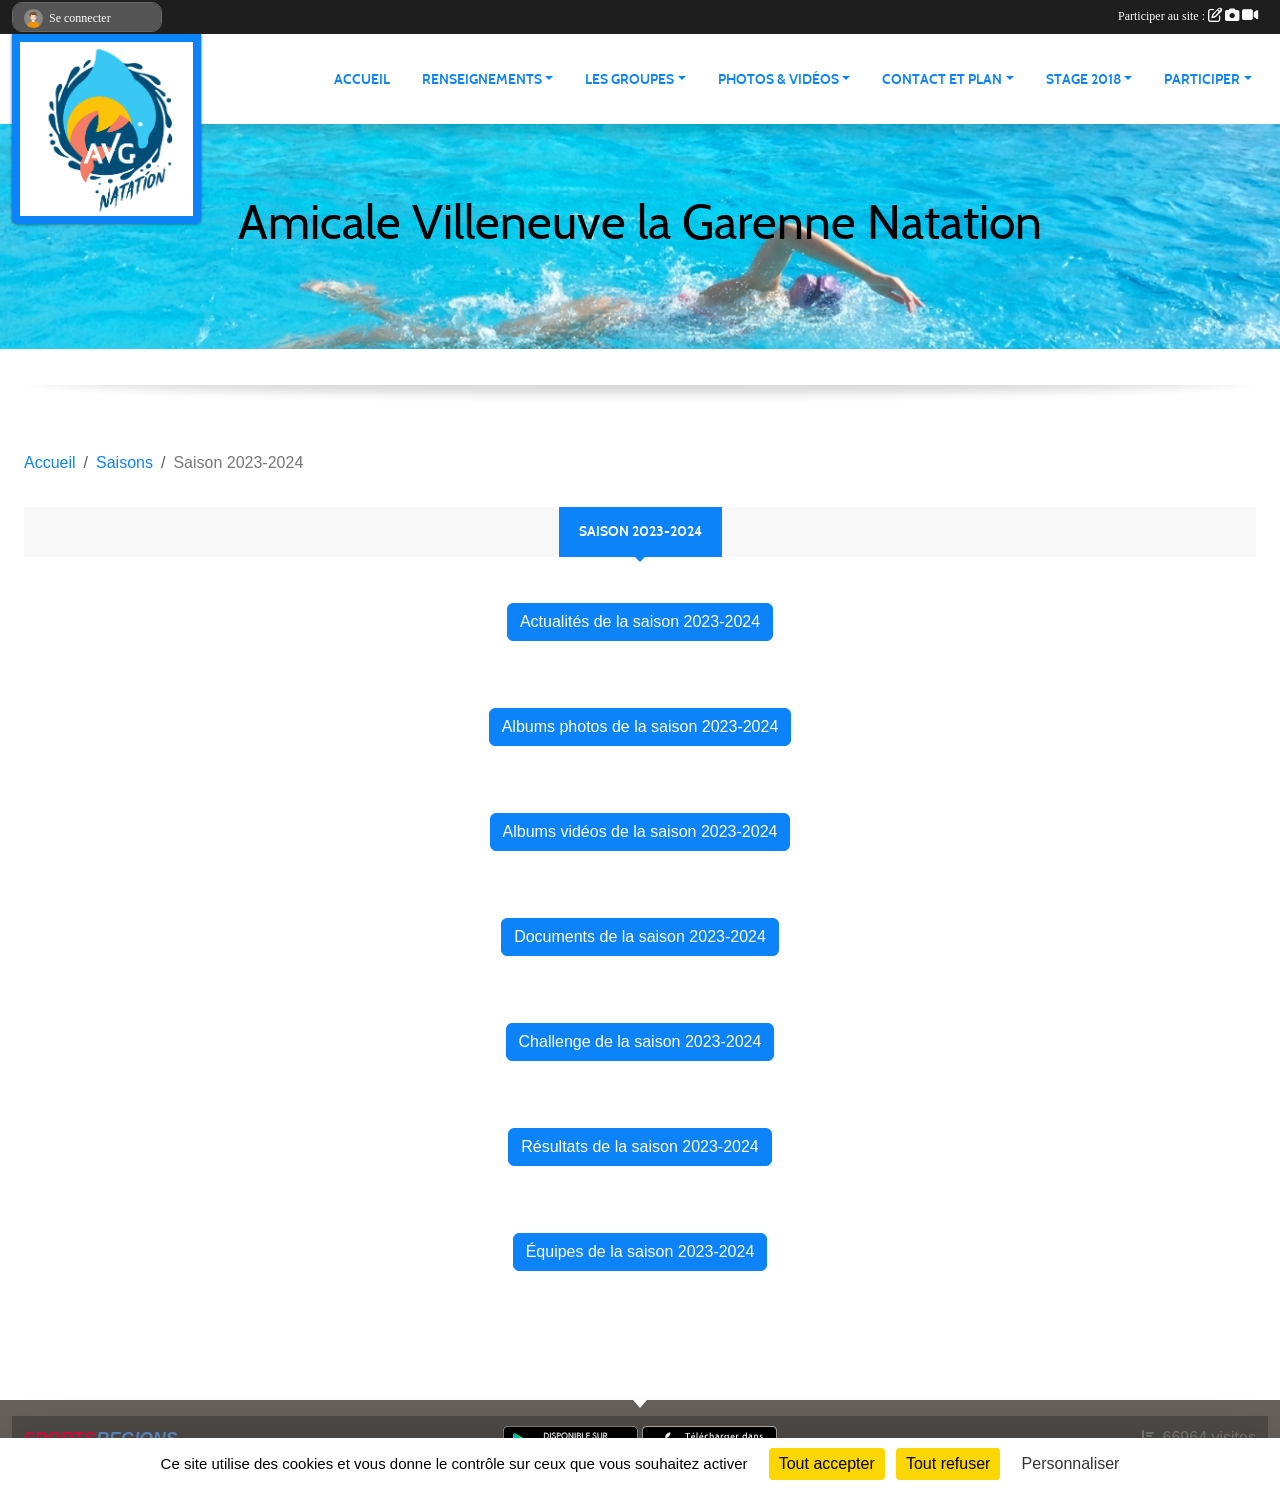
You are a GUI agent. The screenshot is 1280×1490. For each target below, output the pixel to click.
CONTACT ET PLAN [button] (942, 79)
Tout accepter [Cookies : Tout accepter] (827, 1463)
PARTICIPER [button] (1202, 79)
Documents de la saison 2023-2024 (640, 936)
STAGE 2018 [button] (1083, 79)
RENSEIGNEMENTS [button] (482, 79)
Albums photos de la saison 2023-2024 (640, 726)
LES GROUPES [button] (629, 79)
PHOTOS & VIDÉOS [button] (778, 79)
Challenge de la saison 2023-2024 (640, 1041)
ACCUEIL (362, 79)
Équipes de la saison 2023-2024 (640, 1251)
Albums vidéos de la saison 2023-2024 (640, 831)
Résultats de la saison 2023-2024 (640, 1146)
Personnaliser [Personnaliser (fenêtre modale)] (1071, 1463)
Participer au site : (1188, 16)
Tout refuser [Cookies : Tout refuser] (948, 1463)
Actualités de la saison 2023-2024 (640, 621)
